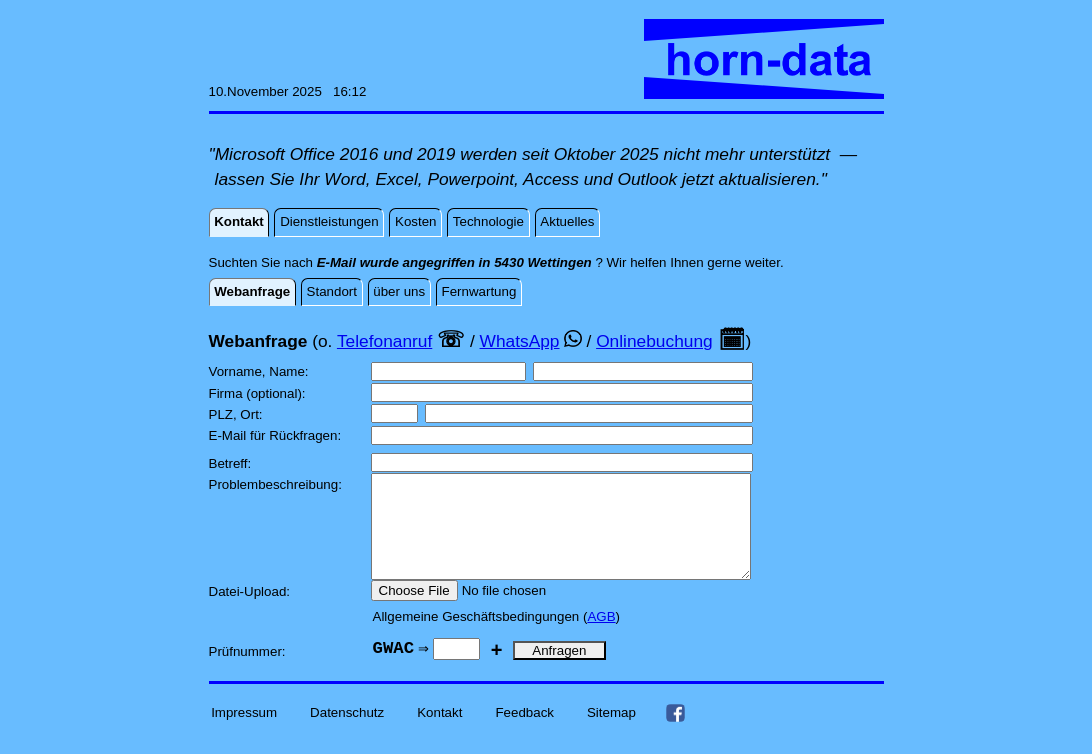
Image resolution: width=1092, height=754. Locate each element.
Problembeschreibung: (277, 484)
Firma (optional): (259, 393)
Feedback (524, 733)
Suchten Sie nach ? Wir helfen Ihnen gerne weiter (494, 262)
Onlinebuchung (654, 341)
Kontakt (439, 733)
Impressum (244, 733)
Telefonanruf (384, 341)
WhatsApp (520, 341)
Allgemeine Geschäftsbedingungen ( (480, 637)
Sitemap (611, 733)
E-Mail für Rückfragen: (277, 435)
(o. (322, 341)
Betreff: (232, 463)
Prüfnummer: (249, 672)
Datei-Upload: (251, 612)
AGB (601, 637)
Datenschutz (347, 733)
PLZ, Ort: (238, 414)
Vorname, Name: (261, 371)
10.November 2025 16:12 (288, 91)
